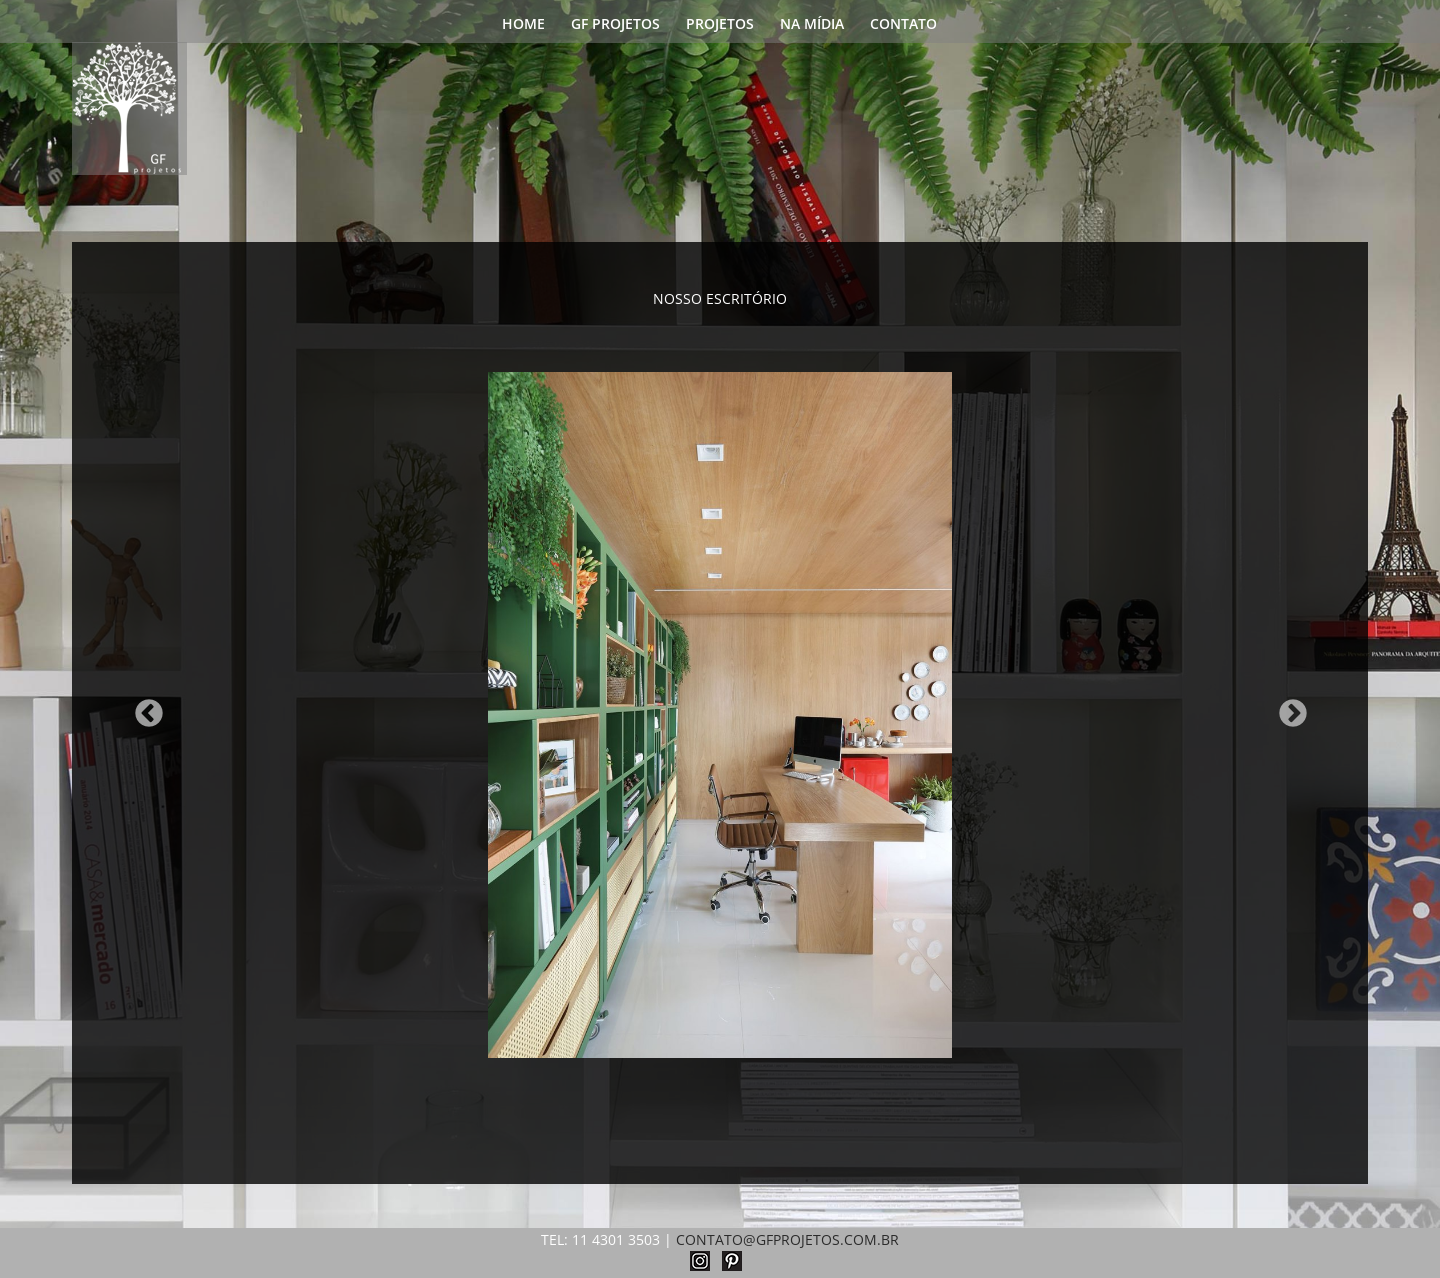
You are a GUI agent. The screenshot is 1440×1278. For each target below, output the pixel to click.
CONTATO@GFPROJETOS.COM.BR (787, 1239)
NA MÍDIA (812, 25)
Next (1287, 708)
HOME (523, 25)
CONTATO (903, 25)
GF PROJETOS (615, 25)
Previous (143, 708)
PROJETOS (720, 25)
